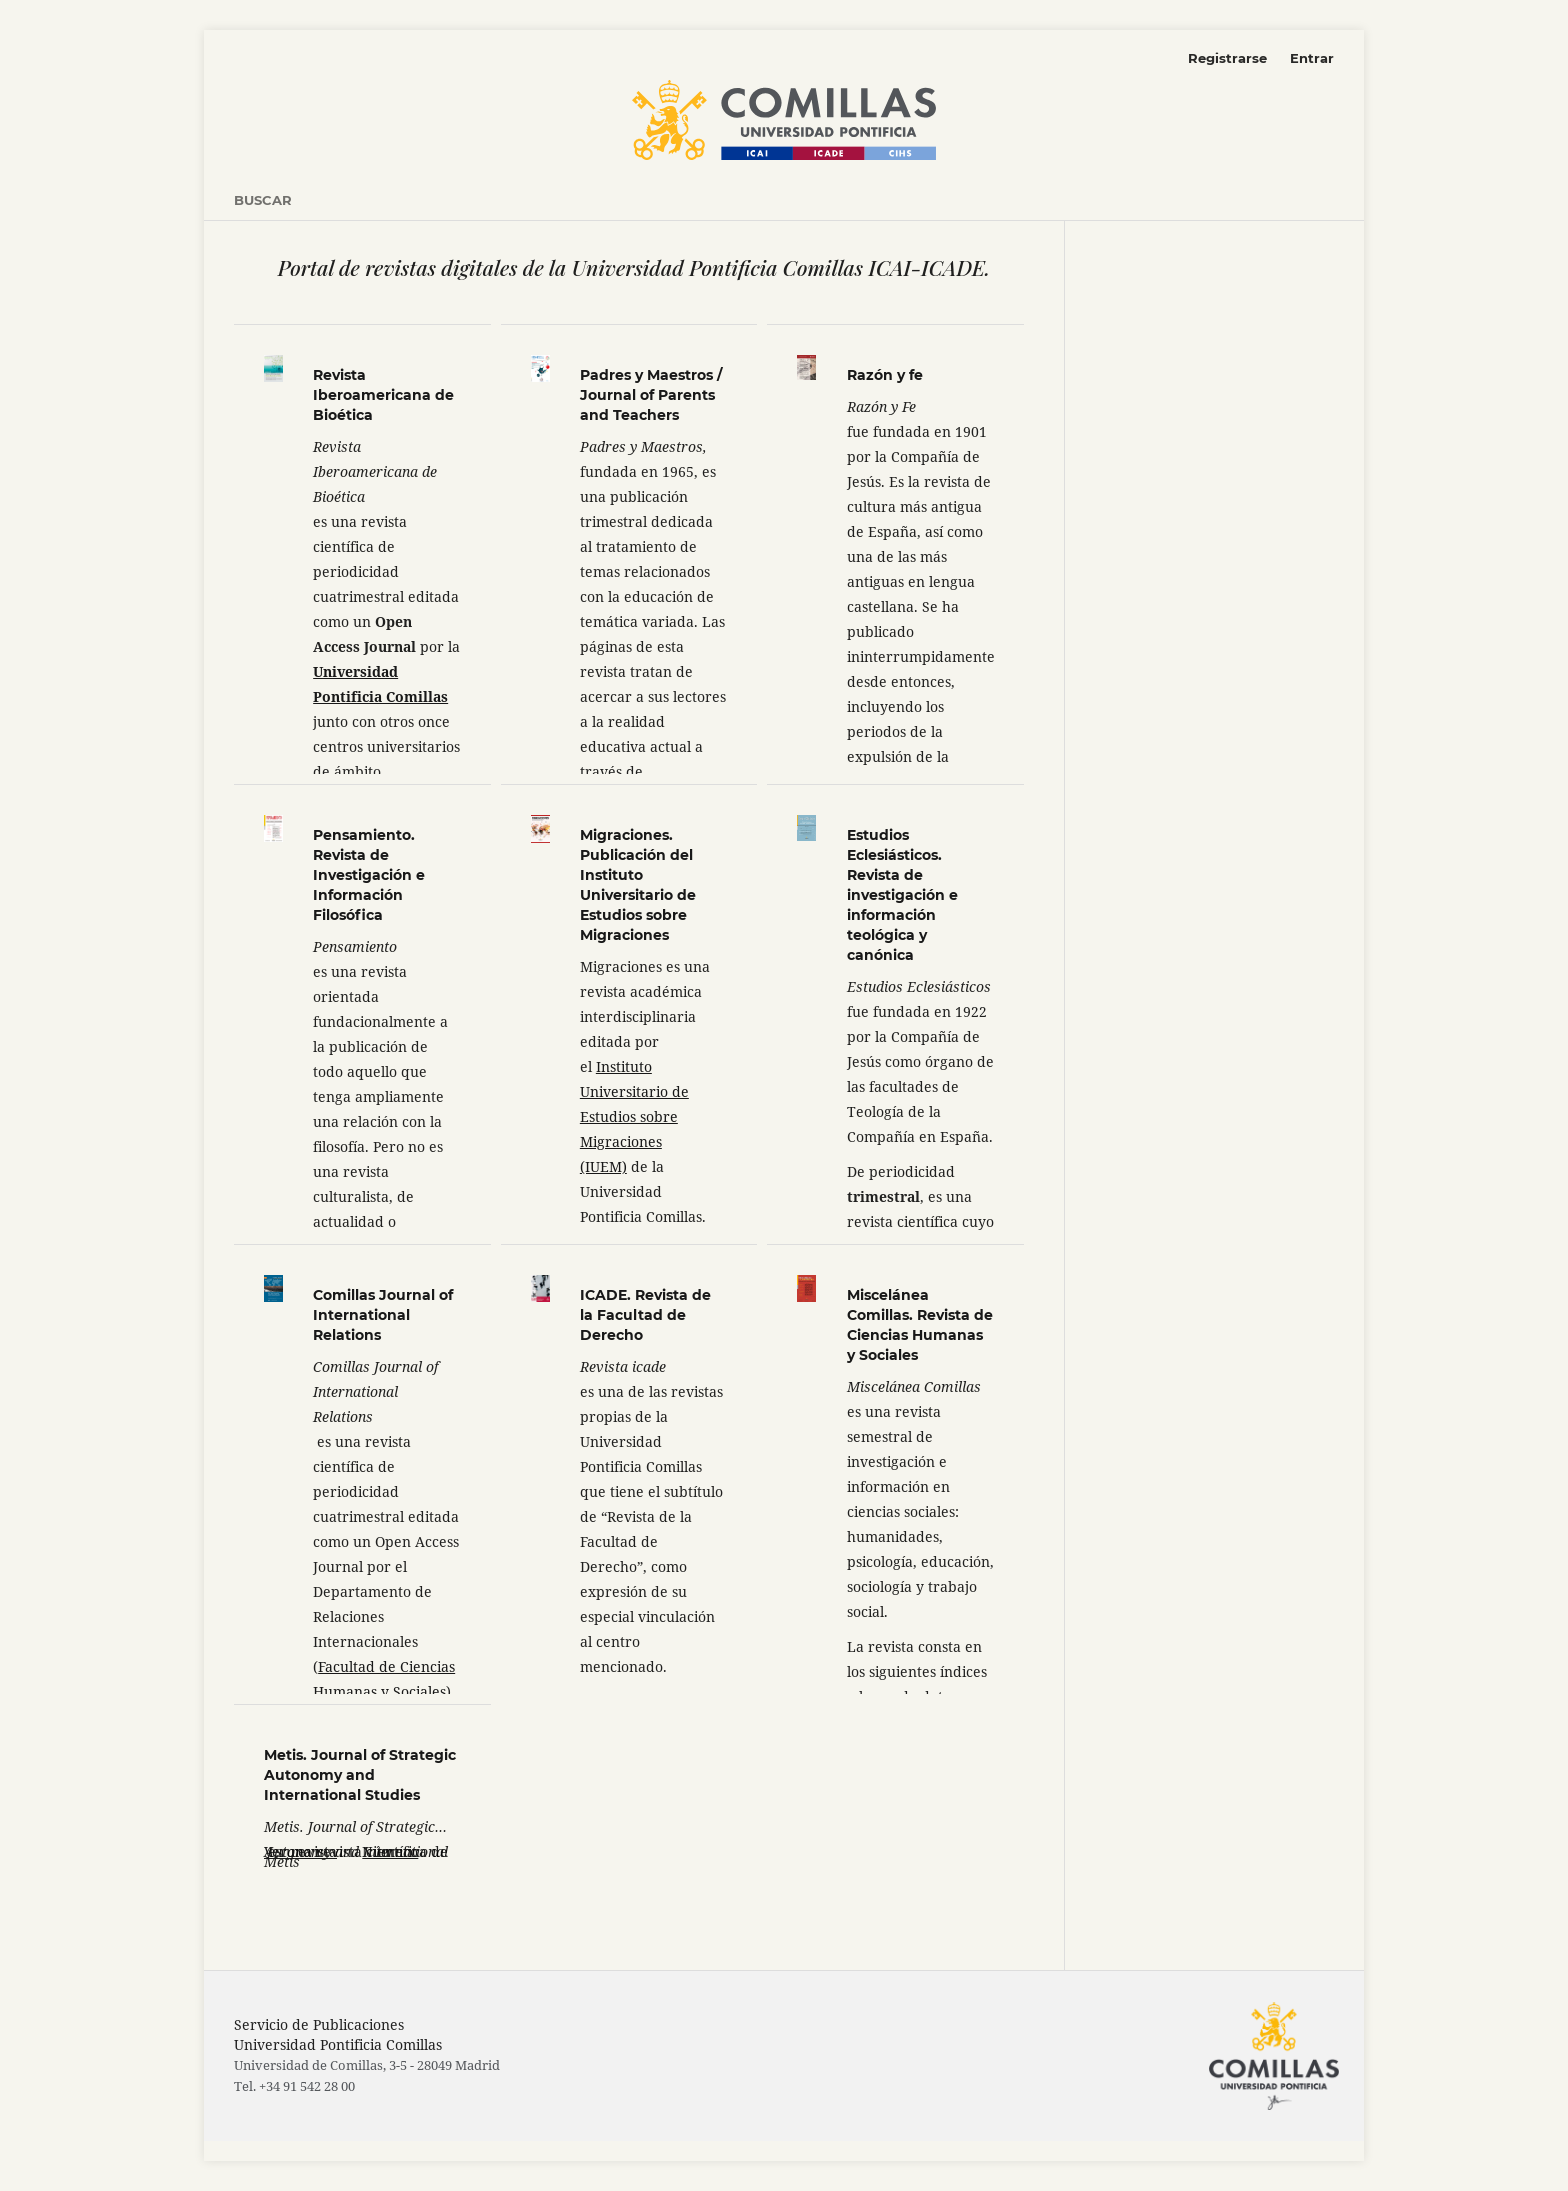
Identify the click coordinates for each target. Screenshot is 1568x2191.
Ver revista (300, 1851)
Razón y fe (885, 375)
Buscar (263, 200)
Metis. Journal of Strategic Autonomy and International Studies (360, 1775)
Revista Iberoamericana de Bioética (383, 395)
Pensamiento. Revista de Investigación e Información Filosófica (369, 875)
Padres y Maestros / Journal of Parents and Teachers (651, 395)
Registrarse (1227, 58)
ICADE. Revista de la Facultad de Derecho (645, 1315)
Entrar (1312, 58)
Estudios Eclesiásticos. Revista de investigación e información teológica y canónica (902, 895)
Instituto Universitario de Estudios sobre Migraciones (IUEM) (634, 1116)
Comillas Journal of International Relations (383, 1315)
